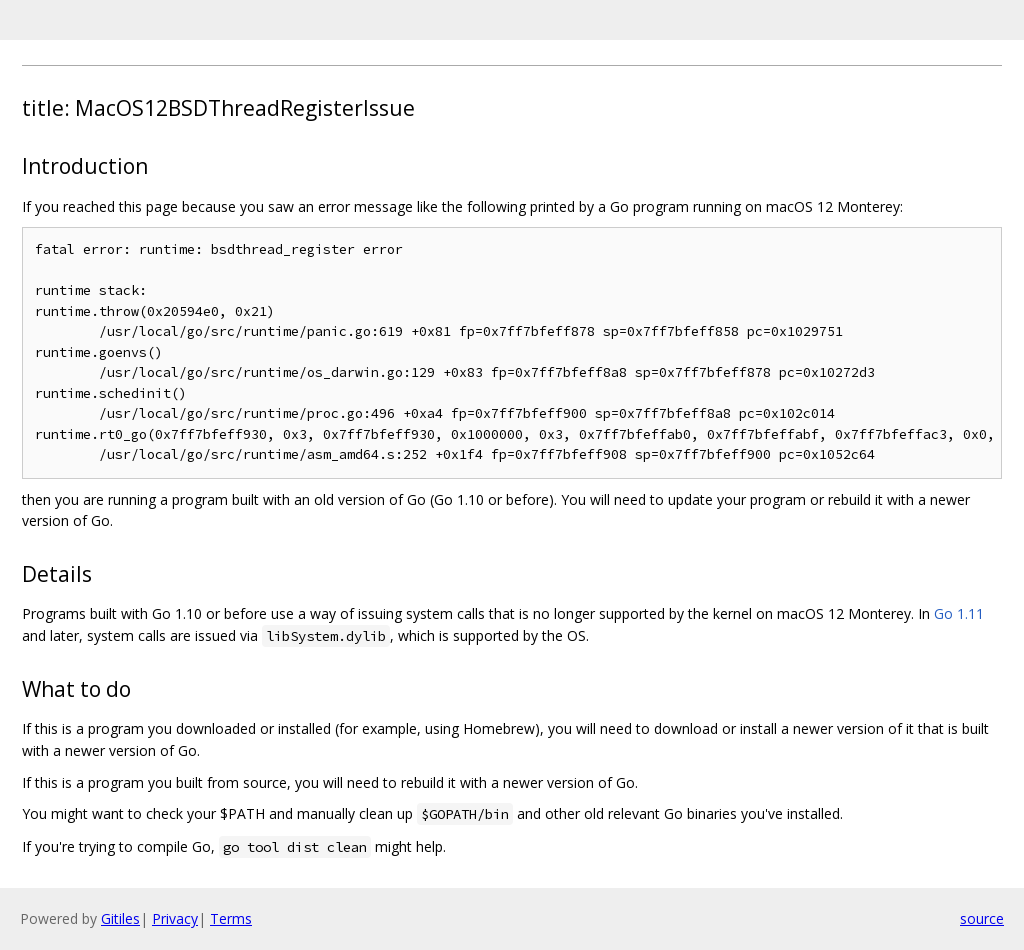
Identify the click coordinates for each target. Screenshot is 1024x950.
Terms (231, 918)
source (982, 918)
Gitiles (120, 918)
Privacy (175, 918)
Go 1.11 (959, 613)
